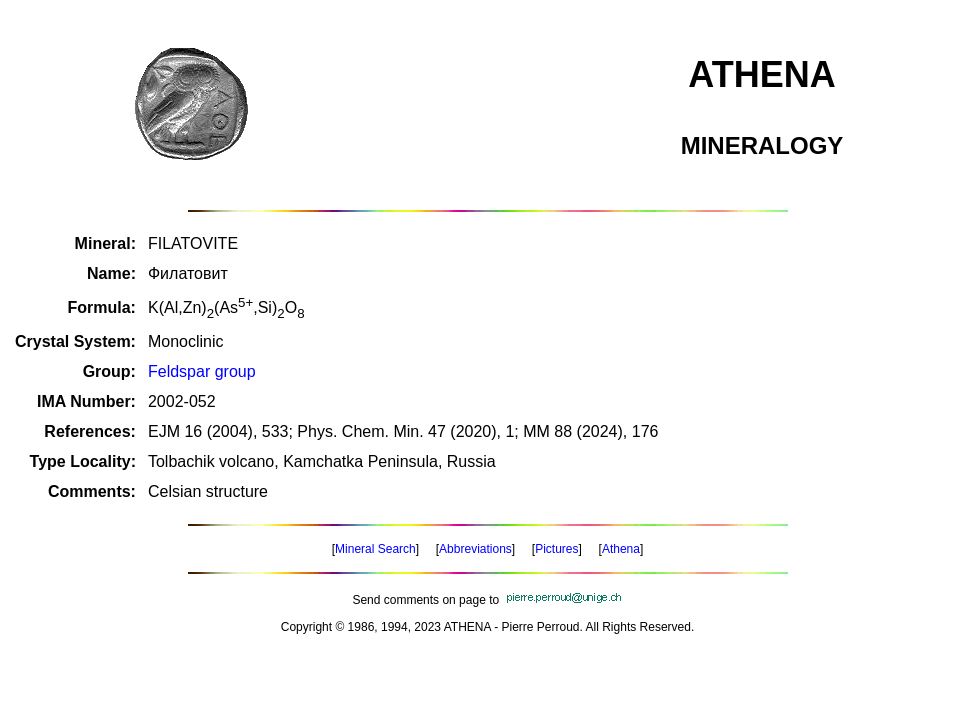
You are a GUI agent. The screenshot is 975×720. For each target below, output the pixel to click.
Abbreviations (475, 549)
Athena (621, 549)
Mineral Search (375, 549)
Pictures (556, 549)
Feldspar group (202, 371)
